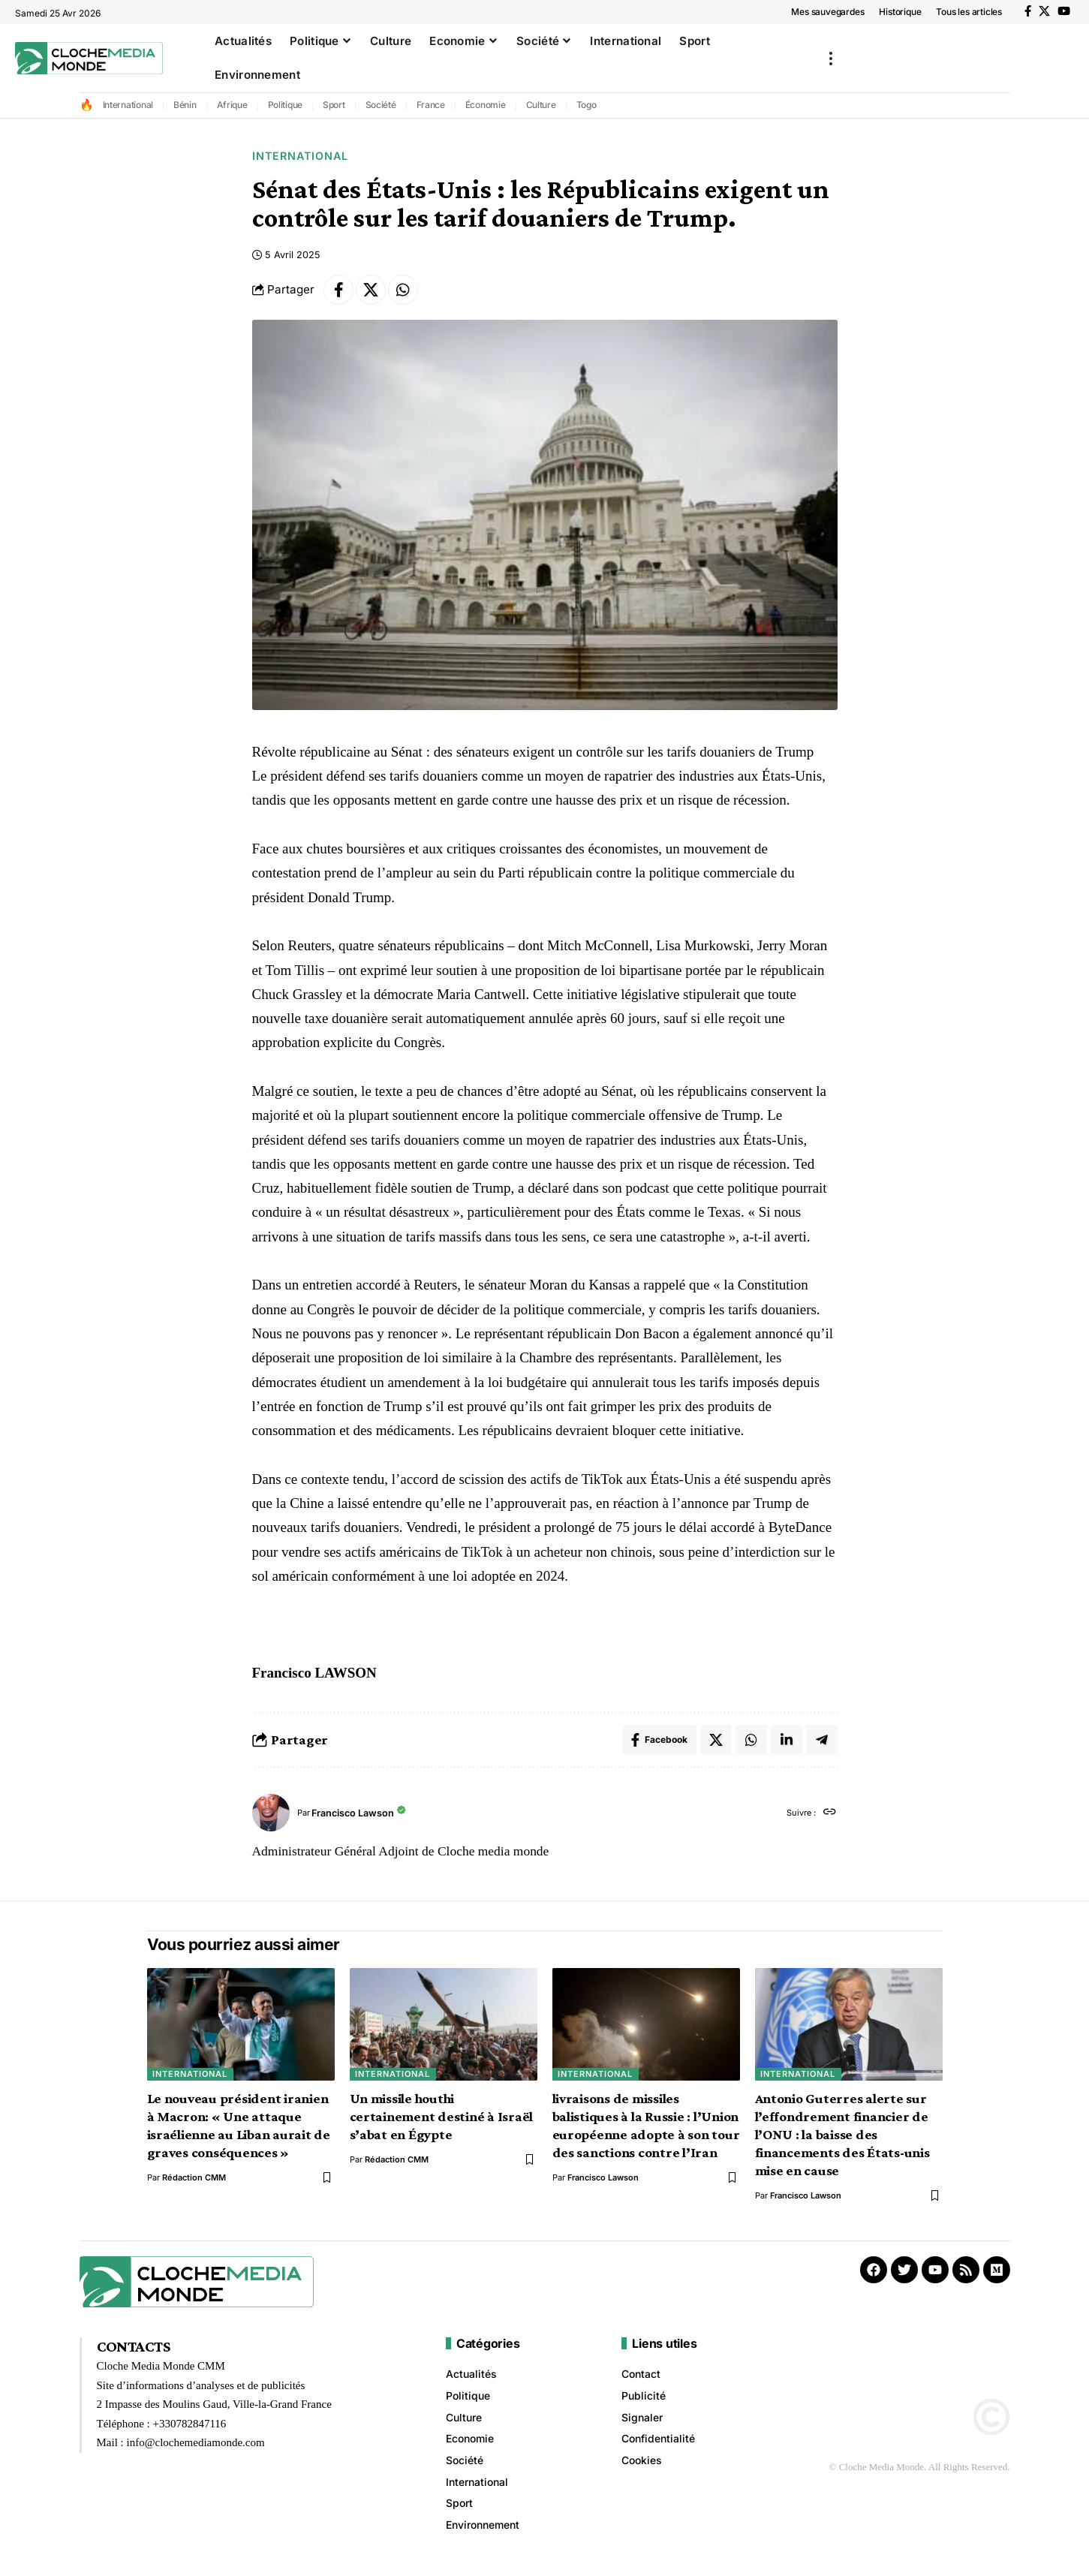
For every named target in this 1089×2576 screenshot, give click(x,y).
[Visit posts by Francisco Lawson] (271, 1812)
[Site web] (830, 1813)
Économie (485, 104)
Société (381, 104)
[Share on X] (371, 290)
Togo (586, 104)
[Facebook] (1028, 11)
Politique (285, 104)
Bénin (185, 104)
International (128, 104)
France (431, 104)
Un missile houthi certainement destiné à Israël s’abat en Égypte (442, 2116)
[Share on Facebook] (338, 290)
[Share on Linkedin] (786, 1740)
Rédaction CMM (194, 2177)
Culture (541, 104)
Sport (334, 104)
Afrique (232, 104)
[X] (1044, 11)
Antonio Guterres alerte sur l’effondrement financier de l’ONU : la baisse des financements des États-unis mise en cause (842, 2134)
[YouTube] (1064, 11)
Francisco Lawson (352, 1813)
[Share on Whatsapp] (403, 290)
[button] (830, 58)
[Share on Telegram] (822, 1740)
